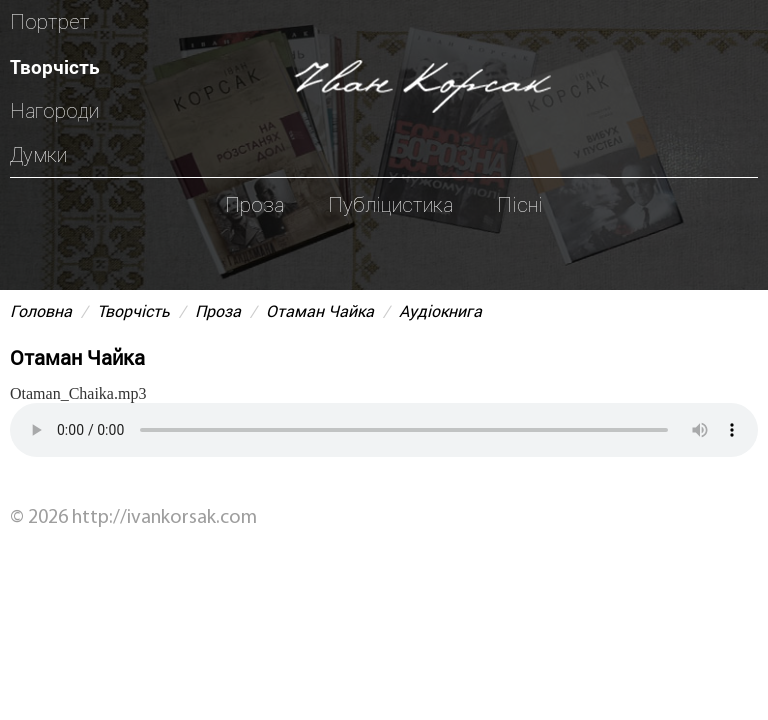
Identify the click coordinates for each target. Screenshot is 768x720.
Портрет (50, 22)
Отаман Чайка (320, 310)
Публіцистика (390, 205)
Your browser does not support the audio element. (384, 430)
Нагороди (54, 111)
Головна (41, 310)
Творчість (55, 66)
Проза (254, 205)
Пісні (520, 205)
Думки (38, 155)
